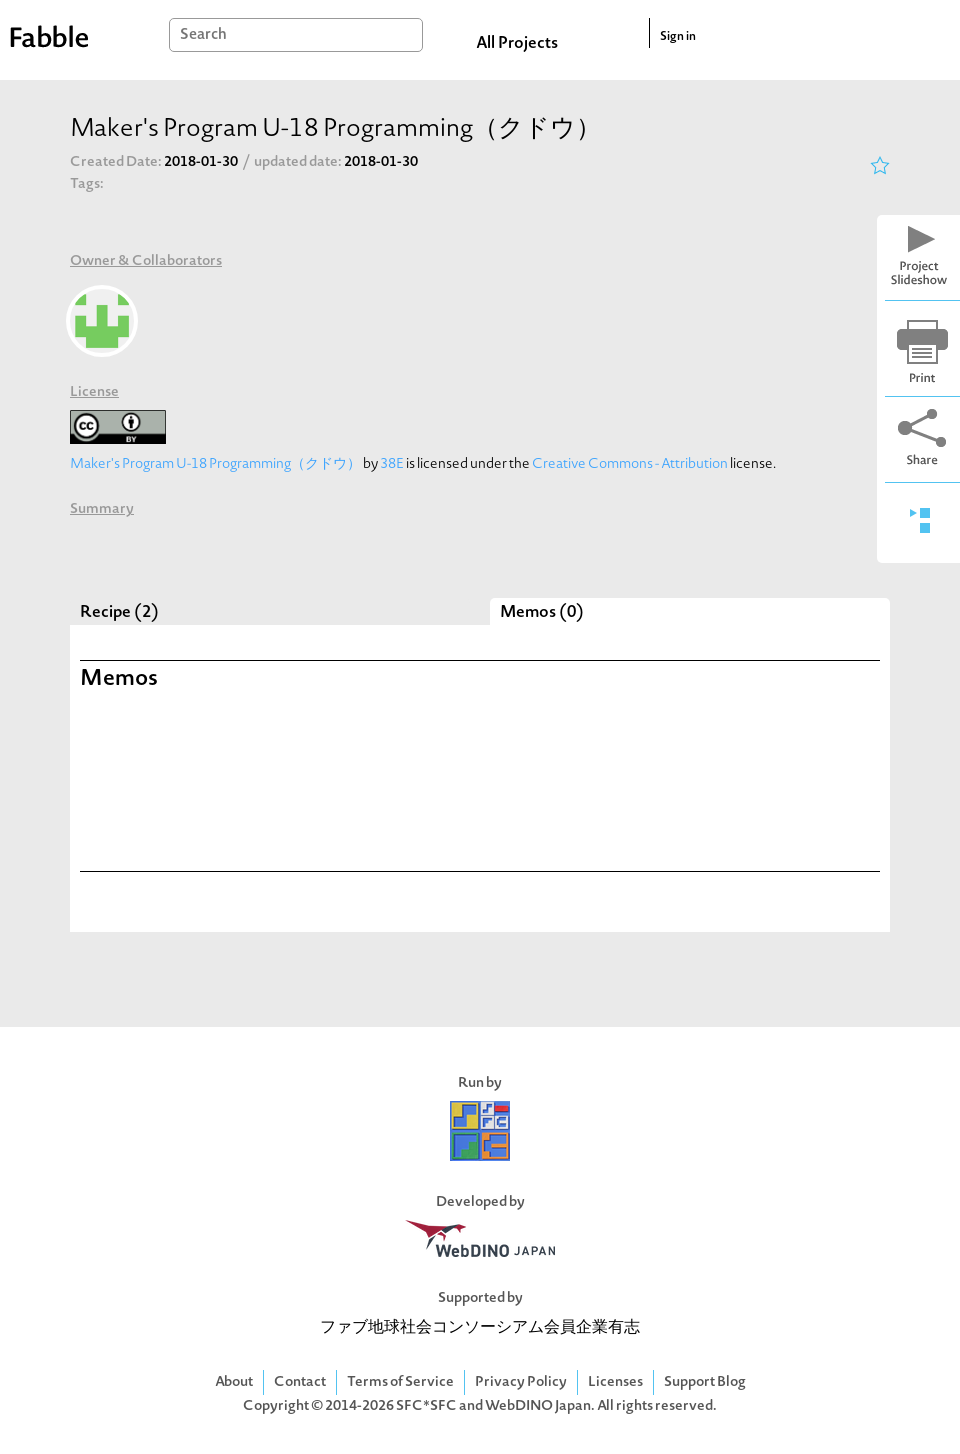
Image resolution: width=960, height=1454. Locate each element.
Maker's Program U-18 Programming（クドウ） (215, 464)
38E (392, 464)
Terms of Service (400, 1382)
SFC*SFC (426, 1406)
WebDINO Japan (538, 1406)
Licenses (615, 1382)
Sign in (678, 37)
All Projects (517, 44)
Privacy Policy (521, 1382)
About (234, 1382)
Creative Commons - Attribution (630, 464)
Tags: (87, 184)
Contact (300, 1382)
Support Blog (705, 1382)
